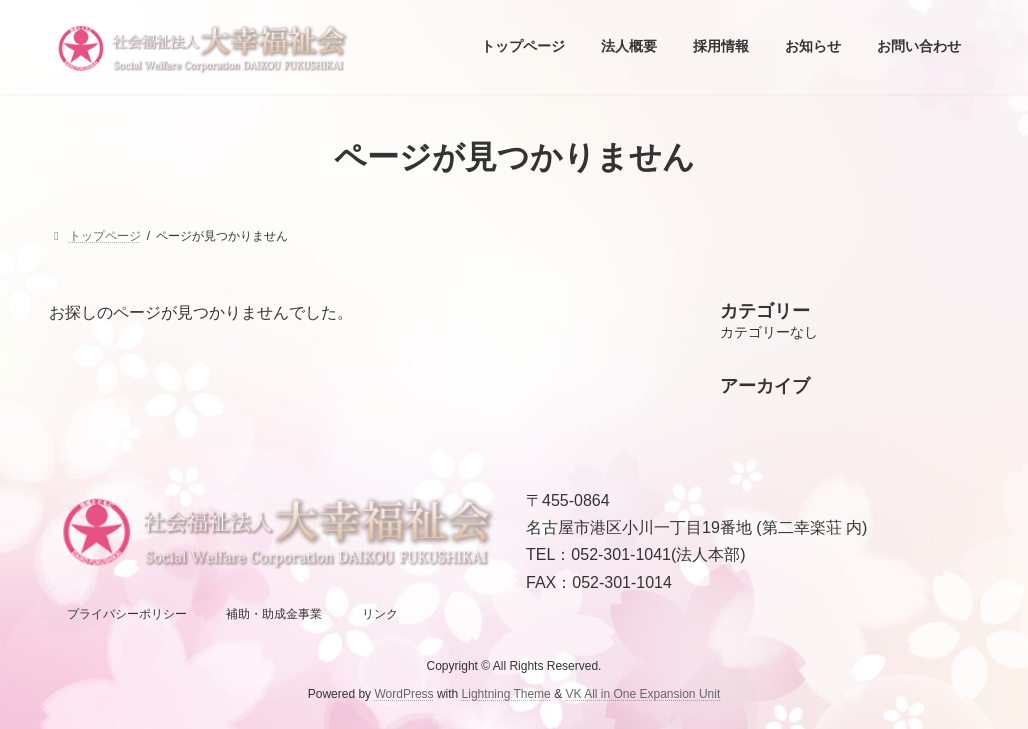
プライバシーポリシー (127, 614)
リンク (380, 614)
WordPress (403, 694)
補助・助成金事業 (274, 614)
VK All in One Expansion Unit (642, 694)
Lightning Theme (506, 694)
